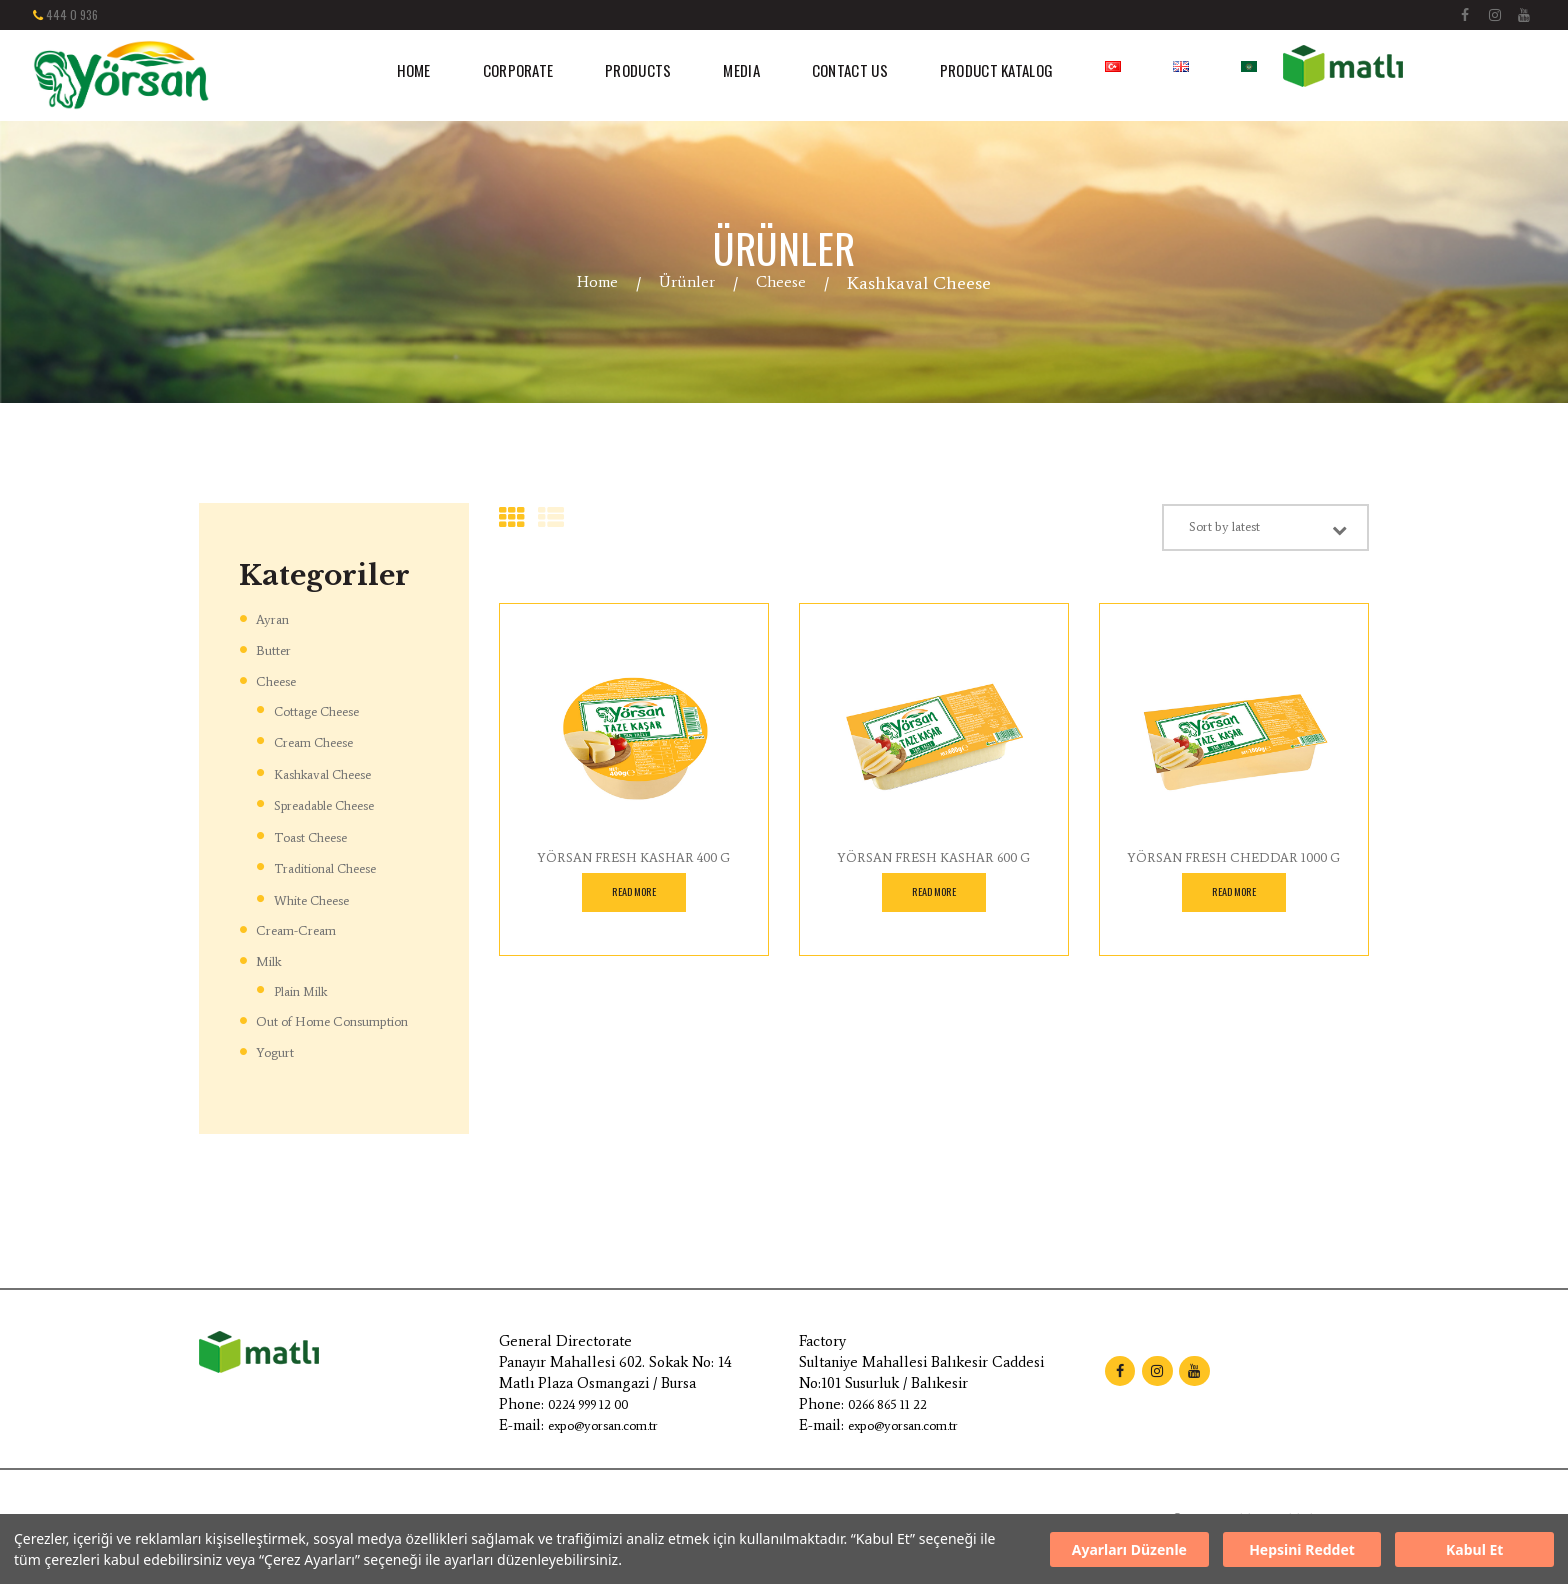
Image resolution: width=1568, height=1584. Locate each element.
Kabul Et (1474, 1549)
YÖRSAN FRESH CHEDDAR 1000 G (1234, 865)
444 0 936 (72, 14)
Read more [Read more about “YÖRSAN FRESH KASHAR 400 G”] (633, 901)
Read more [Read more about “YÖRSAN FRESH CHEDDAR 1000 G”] (1233, 901)
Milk (271, 960)
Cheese (788, 283)
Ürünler (686, 283)
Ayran (274, 619)
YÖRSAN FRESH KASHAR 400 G (633, 865)
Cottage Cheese (329, 710)
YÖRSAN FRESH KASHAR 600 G (933, 865)
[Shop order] (1241, 531)
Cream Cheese (323, 741)
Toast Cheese (319, 835)
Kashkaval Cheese (334, 773)
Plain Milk (309, 988)
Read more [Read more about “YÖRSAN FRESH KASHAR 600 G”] (933, 901)
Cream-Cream (302, 929)
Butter (276, 650)
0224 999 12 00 (595, 1424)
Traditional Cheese (339, 866)
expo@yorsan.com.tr (613, 1445)
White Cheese (322, 898)
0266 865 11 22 (894, 1424)
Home (590, 283)
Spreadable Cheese (338, 804)
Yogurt (277, 1072)
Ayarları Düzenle (1129, 1549)
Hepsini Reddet (1302, 1549)
